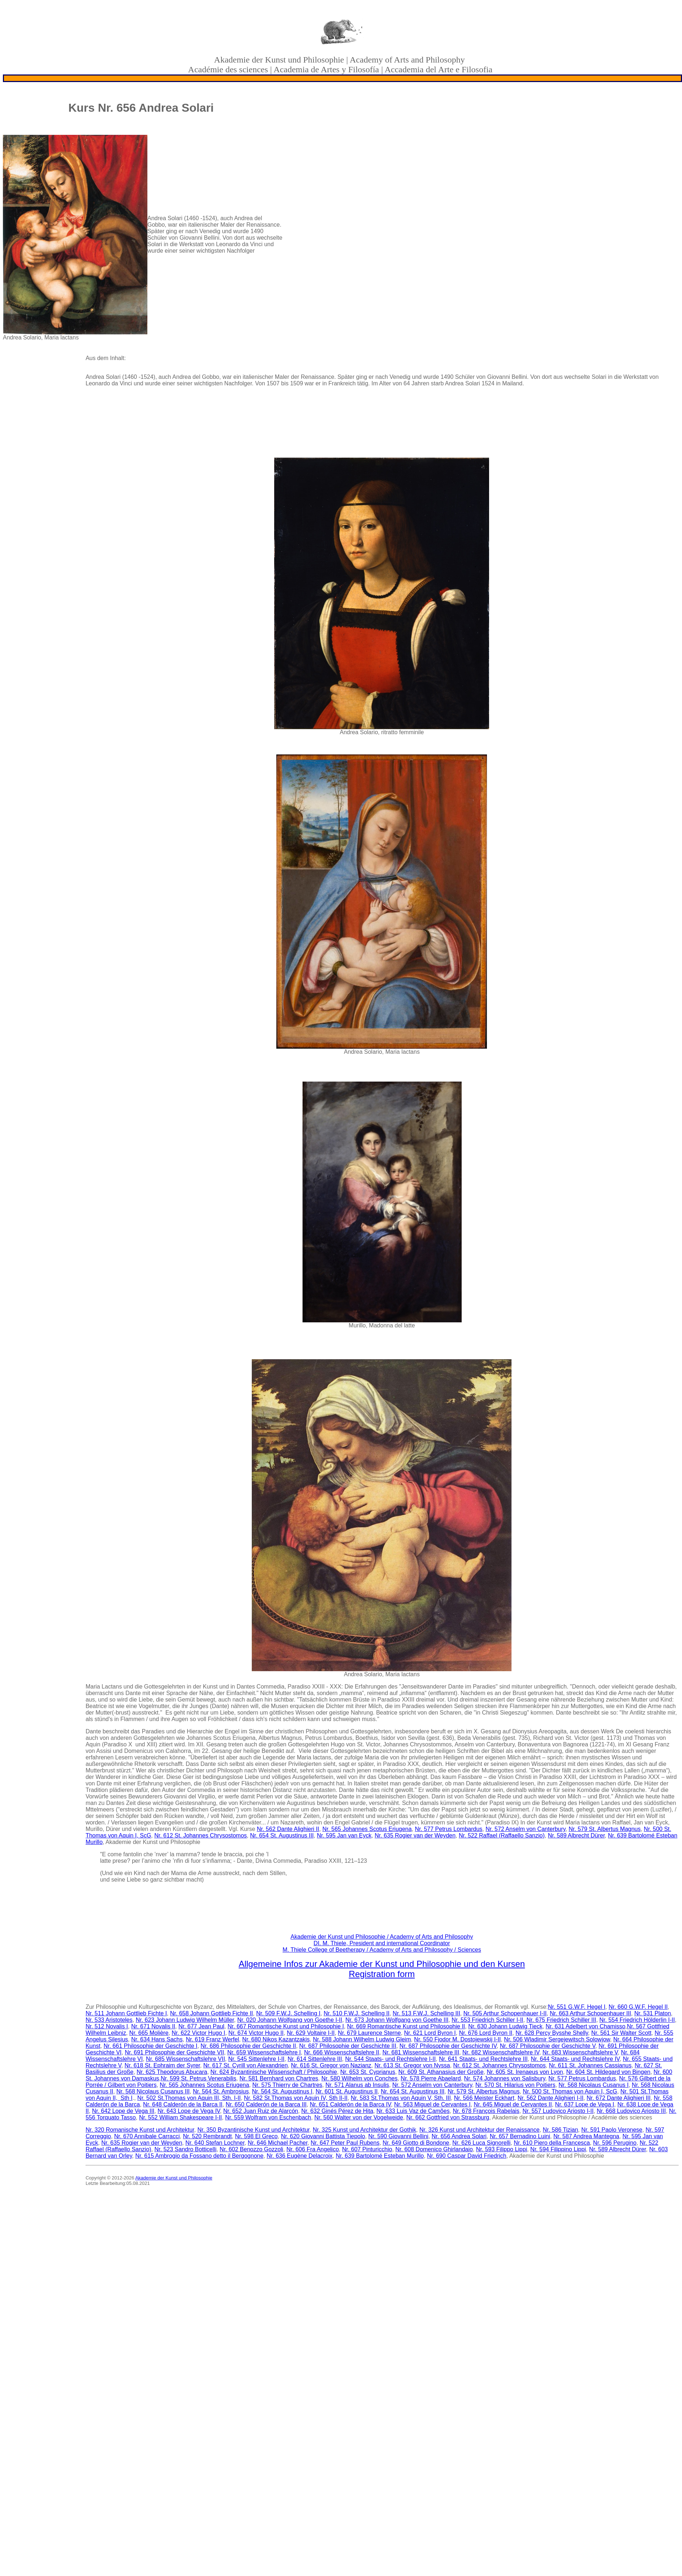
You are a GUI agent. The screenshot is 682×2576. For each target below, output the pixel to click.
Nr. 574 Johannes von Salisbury (504, 2078)
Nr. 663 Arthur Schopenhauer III (590, 2013)
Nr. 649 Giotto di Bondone (416, 2143)
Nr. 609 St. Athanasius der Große (441, 2072)
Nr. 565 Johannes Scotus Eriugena (366, 1829)
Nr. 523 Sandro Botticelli (186, 2149)
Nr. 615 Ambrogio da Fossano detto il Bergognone (199, 2156)
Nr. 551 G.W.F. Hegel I (576, 2007)
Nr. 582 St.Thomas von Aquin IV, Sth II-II (296, 2098)
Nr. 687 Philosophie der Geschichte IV (448, 2046)
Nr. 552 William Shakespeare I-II (180, 2117)
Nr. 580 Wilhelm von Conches (359, 2078)
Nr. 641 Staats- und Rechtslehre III (483, 2059)
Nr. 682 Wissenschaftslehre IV (500, 2052)
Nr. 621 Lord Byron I (430, 2033)
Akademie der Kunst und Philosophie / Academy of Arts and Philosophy (381, 1937)
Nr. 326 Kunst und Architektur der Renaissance (479, 2130)
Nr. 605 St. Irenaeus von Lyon (525, 2072)
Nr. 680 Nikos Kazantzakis (276, 2039)
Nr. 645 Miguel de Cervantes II (513, 2104)
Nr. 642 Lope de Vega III (123, 2111)
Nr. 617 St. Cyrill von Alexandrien (245, 2065)
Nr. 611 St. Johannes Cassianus (590, 2065)
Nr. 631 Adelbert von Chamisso (586, 2026)
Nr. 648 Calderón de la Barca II (183, 2104)
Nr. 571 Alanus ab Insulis (357, 2085)
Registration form (382, 1974)
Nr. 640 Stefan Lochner (215, 2143)
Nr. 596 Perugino (614, 2143)
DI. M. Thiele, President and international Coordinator (382, 1943)
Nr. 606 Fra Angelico (312, 2149)
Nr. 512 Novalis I (107, 2026)
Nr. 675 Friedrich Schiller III (561, 2020)
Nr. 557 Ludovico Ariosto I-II (558, 2111)
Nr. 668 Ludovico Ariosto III (631, 2111)
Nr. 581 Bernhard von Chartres (278, 2078)
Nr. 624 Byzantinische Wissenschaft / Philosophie (274, 2072)
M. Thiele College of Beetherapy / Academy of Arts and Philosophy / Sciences (381, 1950)
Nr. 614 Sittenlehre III (315, 2059)
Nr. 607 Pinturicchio (367, 2149)
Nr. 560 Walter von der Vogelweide (358, 2117)
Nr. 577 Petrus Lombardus (449, 1829)
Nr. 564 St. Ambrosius (221, 2091)
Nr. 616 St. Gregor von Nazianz (331, 2065)
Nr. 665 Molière (149, 2033)
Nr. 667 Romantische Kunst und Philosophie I (286, 2026)
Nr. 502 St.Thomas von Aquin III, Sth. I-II (189, 2098)
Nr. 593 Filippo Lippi (501, 2149)
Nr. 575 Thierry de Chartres (287, 2085)
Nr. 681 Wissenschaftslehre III (421, 2052)
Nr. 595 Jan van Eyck (344, 1835)
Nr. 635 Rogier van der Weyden (415, 1835)
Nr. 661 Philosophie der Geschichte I (151, 2046)
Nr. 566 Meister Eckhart (484, 2098)
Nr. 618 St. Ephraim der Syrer (162, 2065)
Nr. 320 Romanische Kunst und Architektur (140, 2130)
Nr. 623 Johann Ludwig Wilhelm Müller (185, 2020)
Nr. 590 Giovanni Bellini (398, 2136)
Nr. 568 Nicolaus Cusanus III (153, 2091)
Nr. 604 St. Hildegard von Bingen (608, 2072)
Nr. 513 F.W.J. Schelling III (426, 2013)
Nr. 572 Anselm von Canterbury (525, 1829)
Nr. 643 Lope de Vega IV (188, 2111)
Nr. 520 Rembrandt (207, 2136)
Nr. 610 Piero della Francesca (552, 2143)
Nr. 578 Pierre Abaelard (431, 2078)
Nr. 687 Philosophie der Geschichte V (547, 2046)
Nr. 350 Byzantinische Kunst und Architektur (253, 2130)
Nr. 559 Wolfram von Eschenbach (268, 2117)
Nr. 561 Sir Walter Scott (621, 2033)
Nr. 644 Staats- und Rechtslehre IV (575, 2059)
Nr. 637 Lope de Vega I (584, 2104)
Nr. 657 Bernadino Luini (520, 2136)
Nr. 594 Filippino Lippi (558, 2149)
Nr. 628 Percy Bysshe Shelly (551, 2033)
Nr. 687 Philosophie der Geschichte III (347, 2046)
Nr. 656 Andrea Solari (459, 2136)
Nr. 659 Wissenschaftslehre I (264, 2052)
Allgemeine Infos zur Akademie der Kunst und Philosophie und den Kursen (382, 1964)
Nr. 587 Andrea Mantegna (586, 2136)
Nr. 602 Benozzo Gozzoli (251, 2149)
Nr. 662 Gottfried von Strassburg (447, 2117)
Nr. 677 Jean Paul (201, 2026)
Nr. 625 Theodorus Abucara (172, 2072)
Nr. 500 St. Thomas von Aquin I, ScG (570, 2091)
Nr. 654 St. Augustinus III (282, 1835)
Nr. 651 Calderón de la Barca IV (350, 2104)
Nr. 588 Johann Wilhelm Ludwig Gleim (362, 2039)
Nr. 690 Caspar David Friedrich (466, 2156)
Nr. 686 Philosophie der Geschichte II (248, 2046)
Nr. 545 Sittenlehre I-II (256, 2059)
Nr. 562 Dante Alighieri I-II (550, 2098)
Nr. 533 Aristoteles (109, 2020)
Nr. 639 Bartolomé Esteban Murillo (380, 2156)
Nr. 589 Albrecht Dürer (576, 1835)
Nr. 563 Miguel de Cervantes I (432, 2104)
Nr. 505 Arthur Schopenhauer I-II (505, 2013)
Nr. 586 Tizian (560, 2130)
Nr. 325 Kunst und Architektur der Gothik (364, 2130)
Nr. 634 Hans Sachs (156, 2039)
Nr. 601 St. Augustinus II (347, 2091)
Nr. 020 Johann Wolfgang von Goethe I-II (289, 2020)
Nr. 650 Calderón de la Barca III (266, 2104)
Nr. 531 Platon (652, 2013)
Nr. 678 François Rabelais (486, 2111)
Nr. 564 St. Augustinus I (282, 2091)
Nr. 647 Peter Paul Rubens (345, 2143)
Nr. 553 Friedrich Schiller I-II (487, 2020)
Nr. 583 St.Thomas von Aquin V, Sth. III (401, 2098)
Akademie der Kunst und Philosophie (173, 2178)
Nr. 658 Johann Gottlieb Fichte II (211, 2013)
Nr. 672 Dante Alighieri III (619, 2098)
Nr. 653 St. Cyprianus (367, 2072)
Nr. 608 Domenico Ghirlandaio (434, 2149)
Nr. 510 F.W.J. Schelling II (356, 2013)
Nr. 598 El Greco (256, 2136)
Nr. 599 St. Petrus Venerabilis (198, 2078)
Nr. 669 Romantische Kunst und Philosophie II (406, 2026)
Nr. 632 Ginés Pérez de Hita (337, 2111)
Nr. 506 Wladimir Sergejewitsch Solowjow (557, 2039)
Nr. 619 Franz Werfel (212, 2039)
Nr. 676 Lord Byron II (486, 2033)
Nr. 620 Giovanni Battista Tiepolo (323, 2136)
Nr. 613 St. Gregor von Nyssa (412, 2065)
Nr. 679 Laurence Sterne (369, 2033)
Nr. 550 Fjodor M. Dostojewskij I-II (457, 2039)
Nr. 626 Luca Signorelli (481, 2143)
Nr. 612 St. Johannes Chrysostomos (200, 1835)
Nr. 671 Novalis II (153, 2026)
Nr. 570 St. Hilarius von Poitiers (515, 2085)
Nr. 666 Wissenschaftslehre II (341, 2052)
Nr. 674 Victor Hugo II (256, 2033)
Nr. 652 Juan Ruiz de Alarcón (260, 2111)
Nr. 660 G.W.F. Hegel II (638, 2007)
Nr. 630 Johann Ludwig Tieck (505, 2026)
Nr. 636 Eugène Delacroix (299, 2156)
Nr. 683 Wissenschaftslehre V (580, 2052)
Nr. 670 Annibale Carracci (147, 2136)
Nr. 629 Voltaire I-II (311, 2033)
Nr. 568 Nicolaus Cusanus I (593, 2085)
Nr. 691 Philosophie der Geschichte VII (174, 2052)
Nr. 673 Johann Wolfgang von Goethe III (396, 2020)
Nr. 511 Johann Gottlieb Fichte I (126, 2013)
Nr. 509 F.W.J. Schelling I (288, 2013)
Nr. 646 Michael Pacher (277, 2143)
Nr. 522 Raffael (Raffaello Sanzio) (502, 1835)
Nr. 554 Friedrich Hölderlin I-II (637, 2020)
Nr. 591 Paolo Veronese (611, 2130)
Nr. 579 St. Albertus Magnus (604, 1829)
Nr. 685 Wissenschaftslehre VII (185, 2059)
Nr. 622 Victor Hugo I (198, 2033)
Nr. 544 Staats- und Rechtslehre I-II (390, 2059)
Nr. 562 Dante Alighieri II (288, 1829)
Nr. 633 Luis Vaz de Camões (412, 2111)
